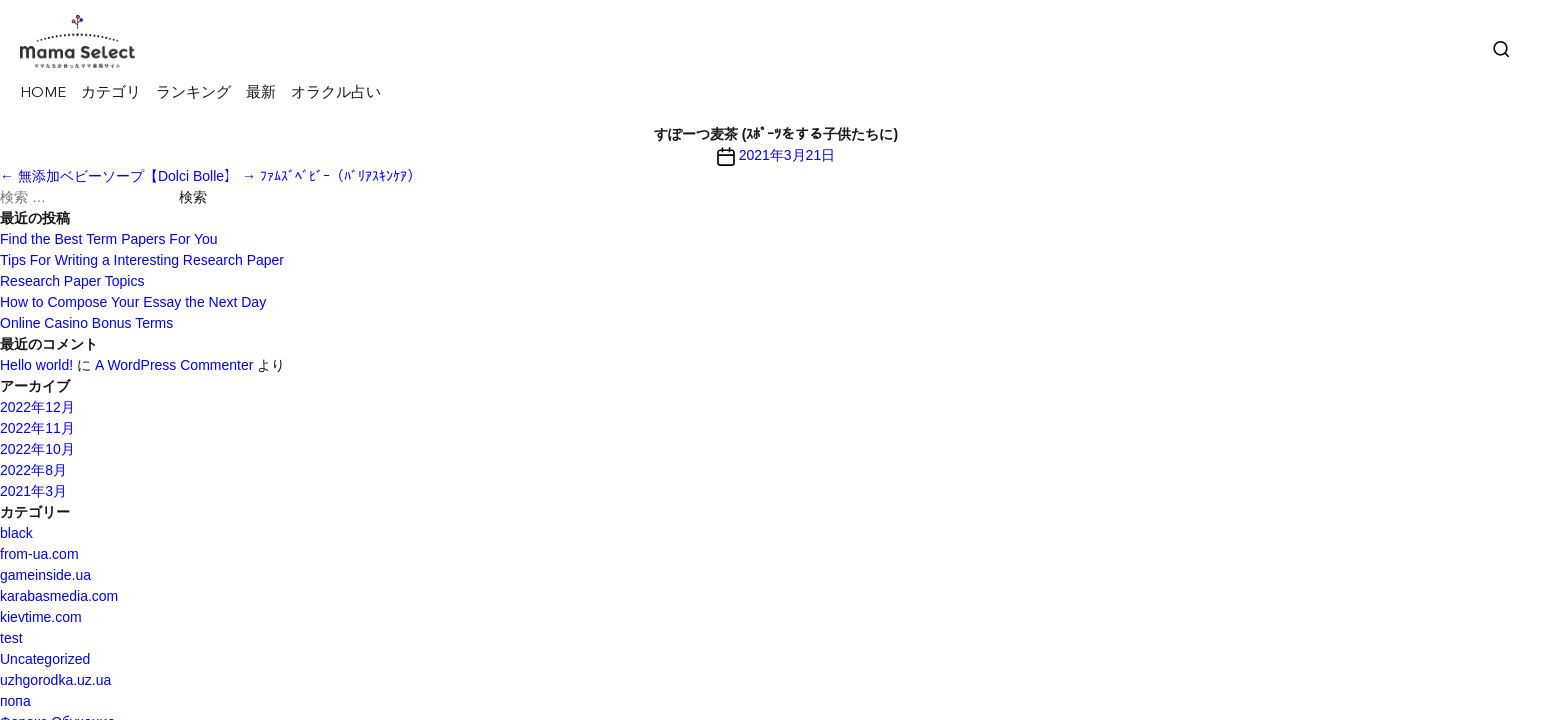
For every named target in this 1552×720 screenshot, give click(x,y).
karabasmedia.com (59, 596)
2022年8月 (33, 470)
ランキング (193, 93)
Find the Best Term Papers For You (109, 239)
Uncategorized (45, 659)
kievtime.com (41, 617)
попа (15, 701)
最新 (261, 93)
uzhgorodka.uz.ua (55, 680)
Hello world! (36, 365)
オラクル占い (336, 93)
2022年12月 (37, 407)
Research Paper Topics (72, 281)
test (11, 638)
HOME (43, 93)
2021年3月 (33, 491)
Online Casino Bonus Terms (86, 323)
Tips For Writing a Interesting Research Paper (142, 260)
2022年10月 (37, 449)
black (16, 533)
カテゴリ (111, 93)
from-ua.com (39, 554)
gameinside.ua (45, 575)
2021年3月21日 (787, 155)
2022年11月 (37, 428)
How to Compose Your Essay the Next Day (133, 302)
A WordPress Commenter (174, 365)
